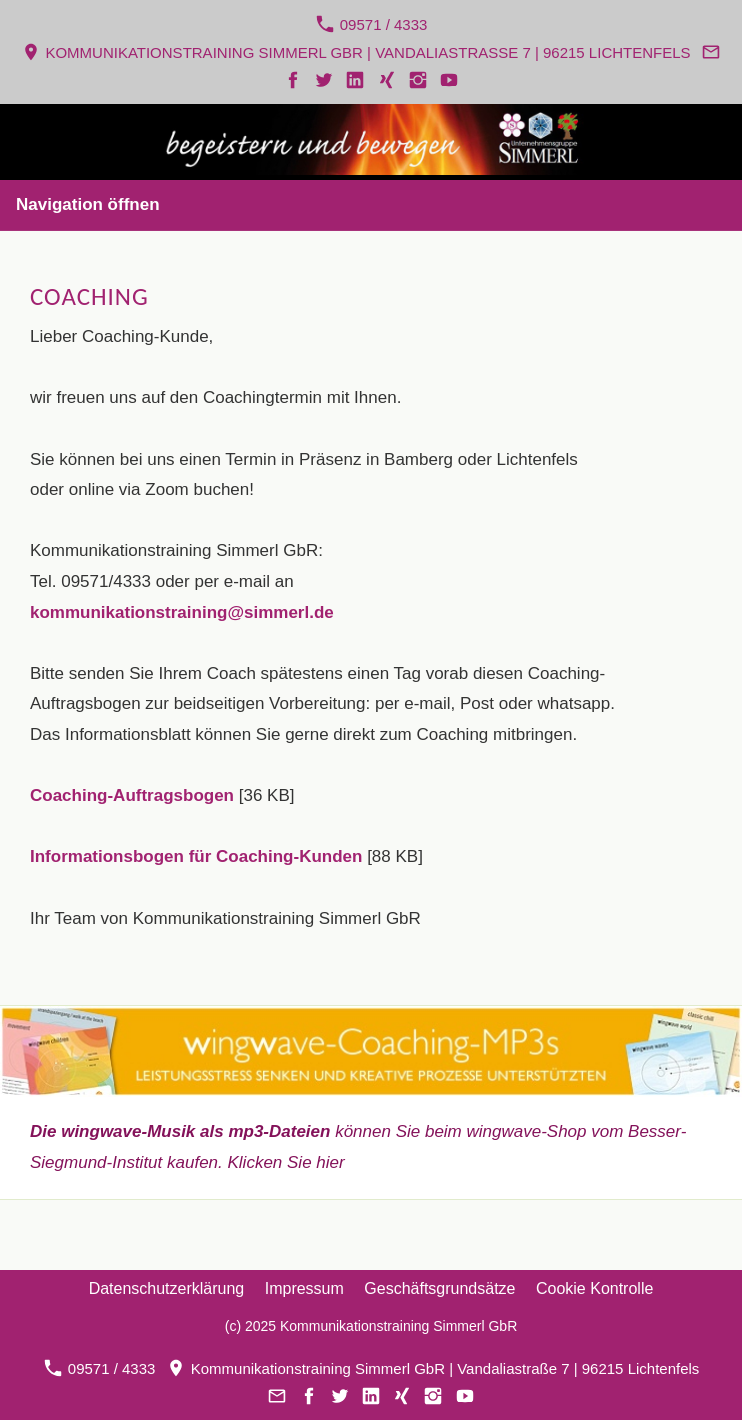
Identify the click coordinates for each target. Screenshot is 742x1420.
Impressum (304, 1288)
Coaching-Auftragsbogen (132, 795)
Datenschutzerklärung (167, 1288)
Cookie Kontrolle (594, 1288)
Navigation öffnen (88, 204)
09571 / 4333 (371, 24)
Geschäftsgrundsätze (439, 1288)
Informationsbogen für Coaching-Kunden (196, 856)
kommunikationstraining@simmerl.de (182, 612)
